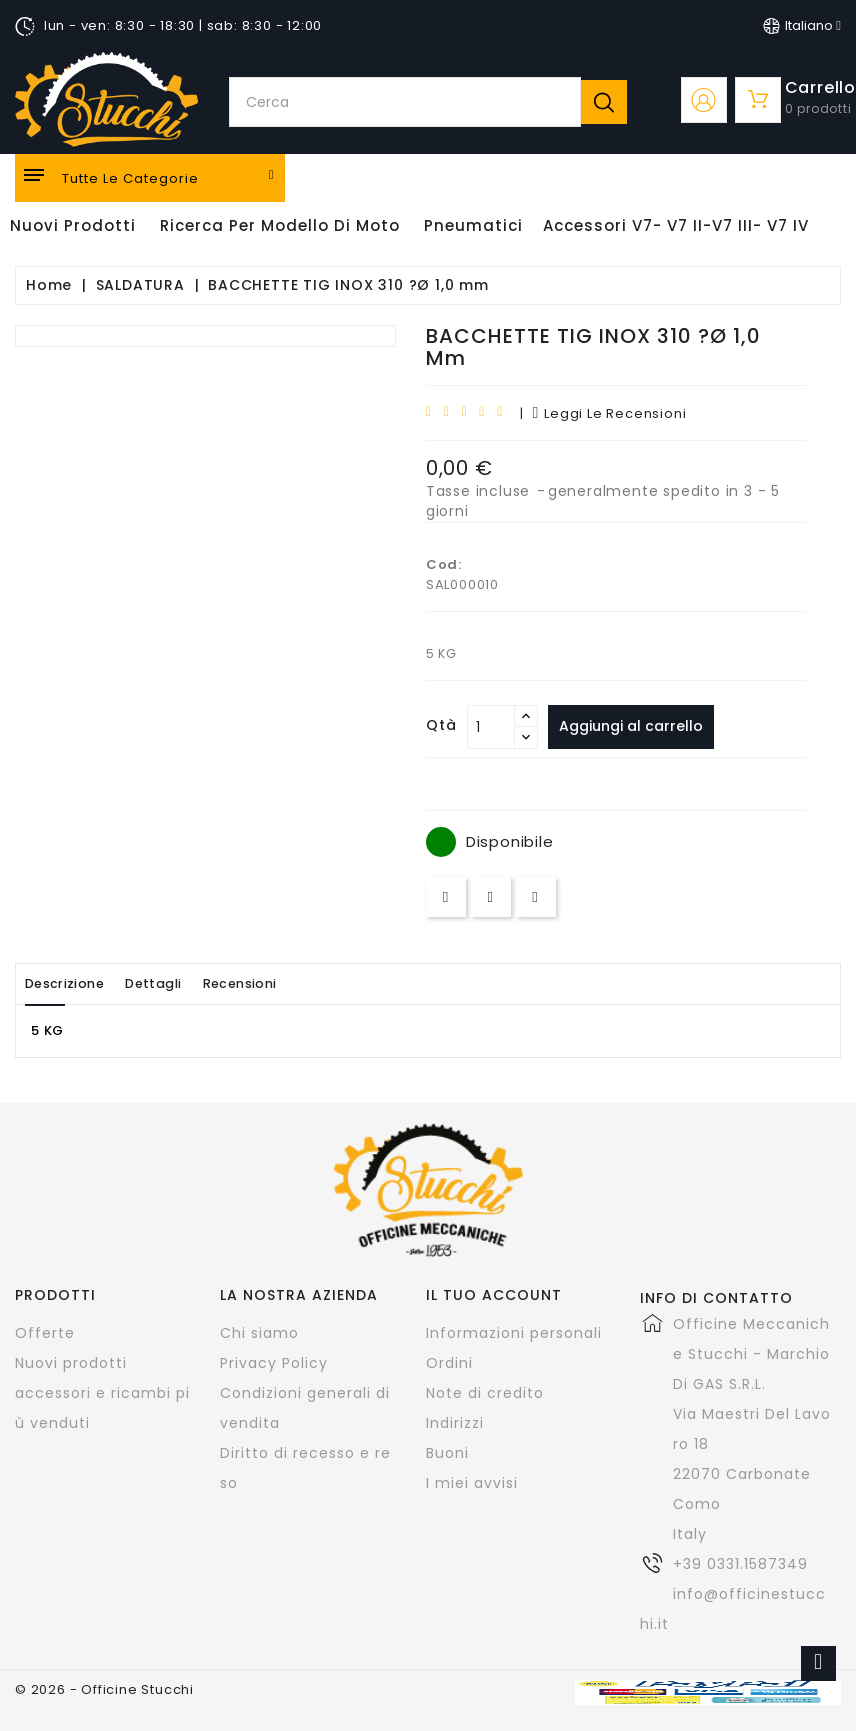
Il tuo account (494, 1295)
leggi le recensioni (610, 413)
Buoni (447, 1453)
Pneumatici (473, 225)
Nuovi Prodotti (73, 225)
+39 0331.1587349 (740, 1564)
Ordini (449, 1363)
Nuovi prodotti (71, 1363)
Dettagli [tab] (178, 983)
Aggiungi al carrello (637, 726)
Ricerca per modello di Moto (280, 225)
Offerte (45, 1333)
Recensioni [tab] (281, 983)
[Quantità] (491, 727)
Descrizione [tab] (73, 983)
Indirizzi (455, 1423)
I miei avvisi (472, 1483)
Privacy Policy (274, 1363)
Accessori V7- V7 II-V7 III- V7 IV (676, 225)
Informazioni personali (514, 1333)
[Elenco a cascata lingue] (802, 26)
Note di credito (485, 1393)
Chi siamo (259, 1333)
